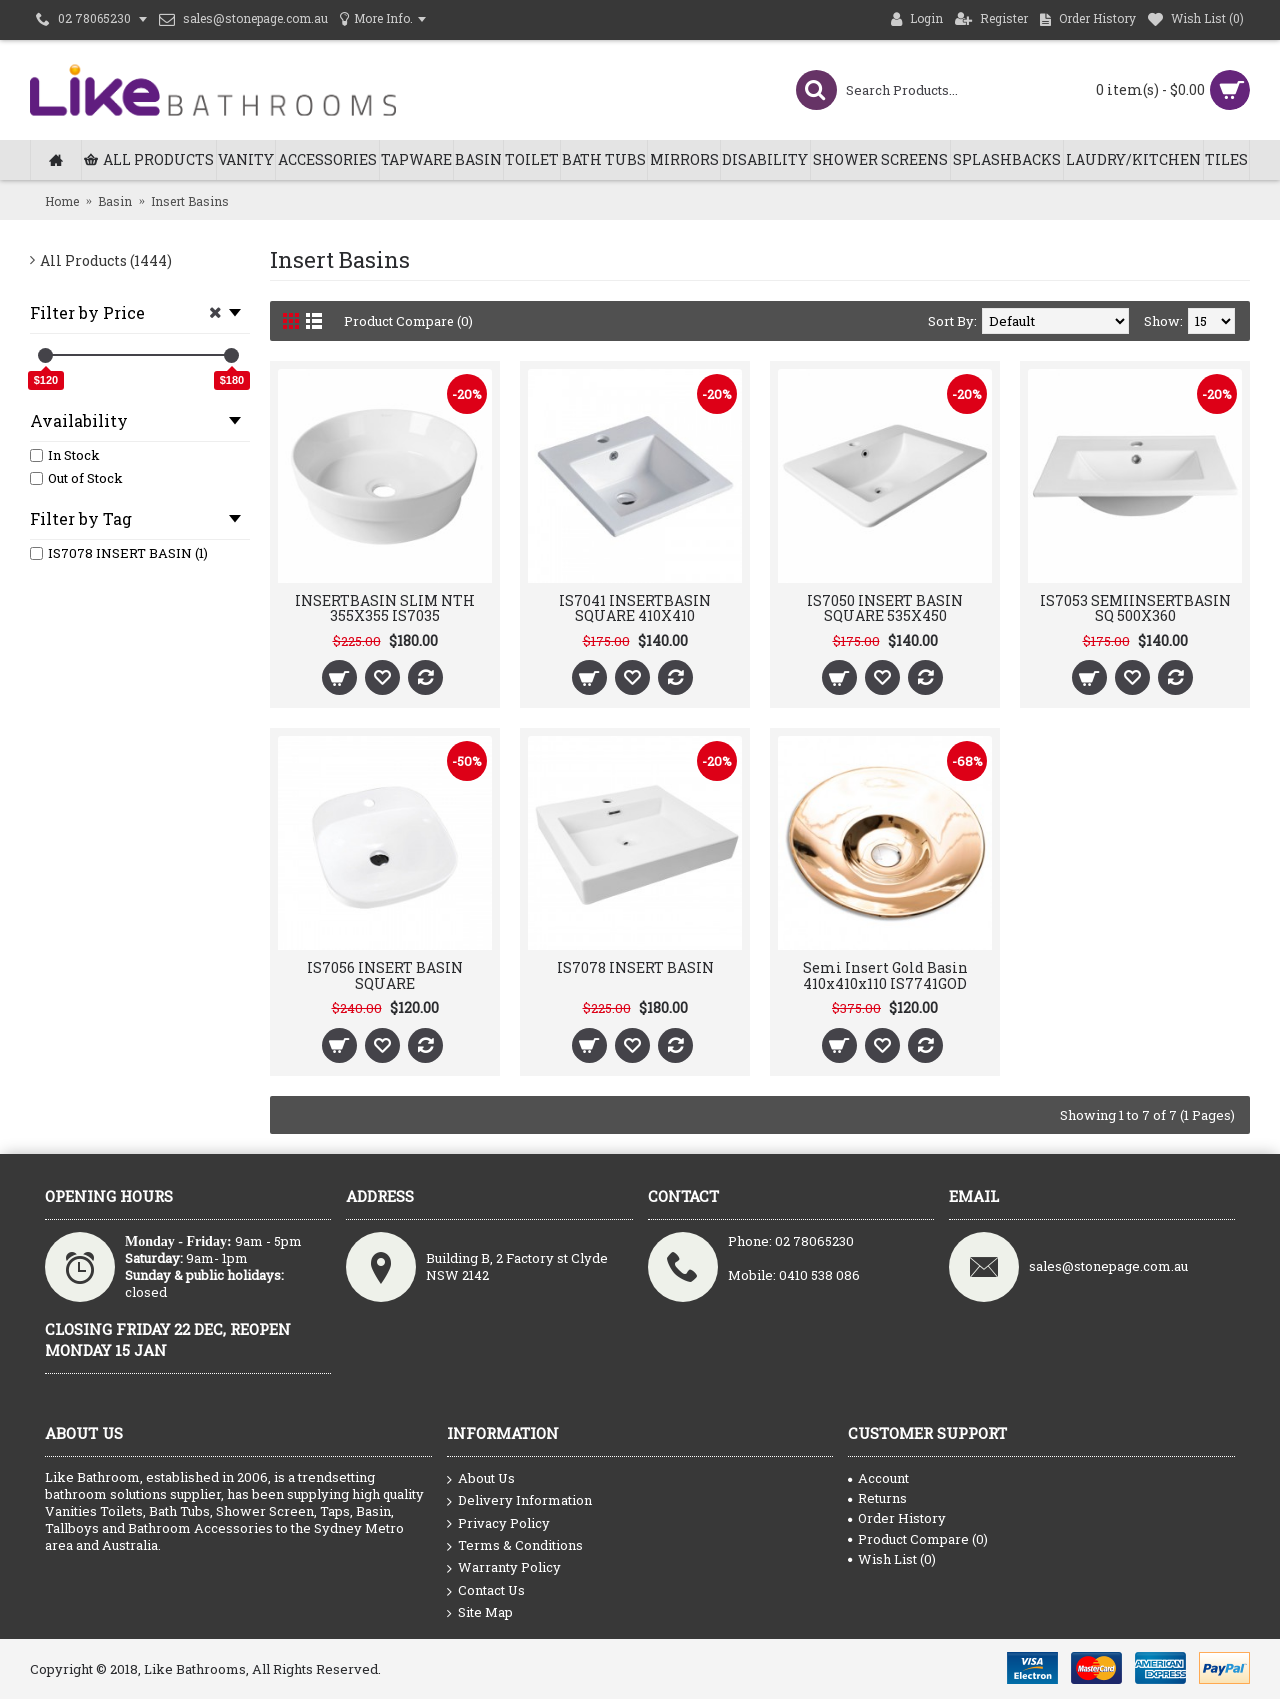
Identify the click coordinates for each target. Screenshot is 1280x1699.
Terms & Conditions (515, 1546)
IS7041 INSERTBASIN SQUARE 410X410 (635, 608)
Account (878, 1478)
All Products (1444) (106, 260)
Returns (877, 1498)
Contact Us (486, 1591)
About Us (481, 1479)
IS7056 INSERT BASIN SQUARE (385, 975)
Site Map (480, 1612)
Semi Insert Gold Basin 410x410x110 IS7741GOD (885, 975)
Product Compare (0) (409, 321)
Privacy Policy (498, 1524)
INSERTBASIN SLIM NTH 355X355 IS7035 (385, 608)
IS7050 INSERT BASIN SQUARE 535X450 (885, 608)
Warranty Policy (504, 1568)
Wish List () (892, 1559)
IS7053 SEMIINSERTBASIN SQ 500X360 (1135, 608)
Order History (897, 1518)
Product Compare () (918, 1539)
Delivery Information (519, 1501)
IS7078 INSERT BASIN (635, 967)
